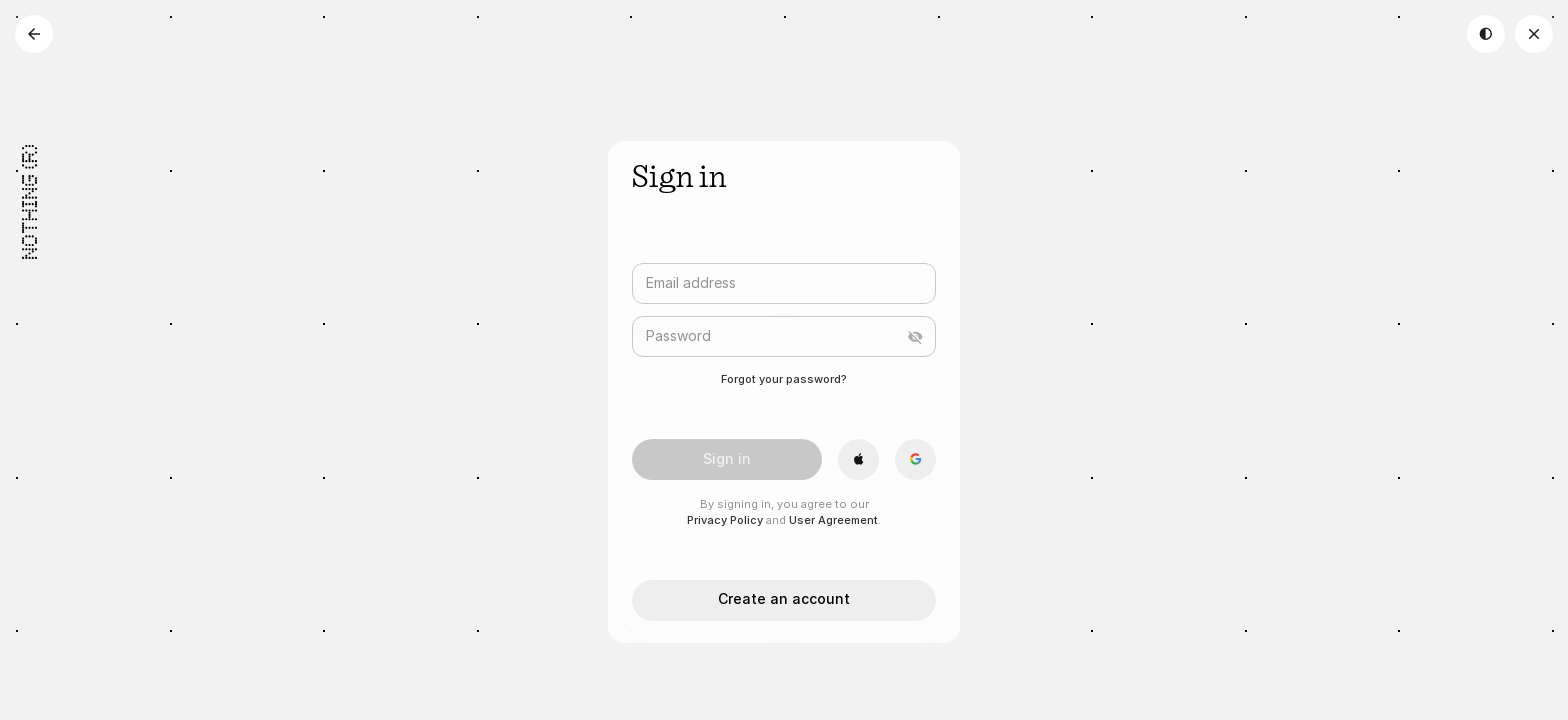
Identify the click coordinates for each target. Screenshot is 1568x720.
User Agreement (833, 520)
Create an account (784, 598)
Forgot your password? (784, 379)
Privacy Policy (725, 520)
